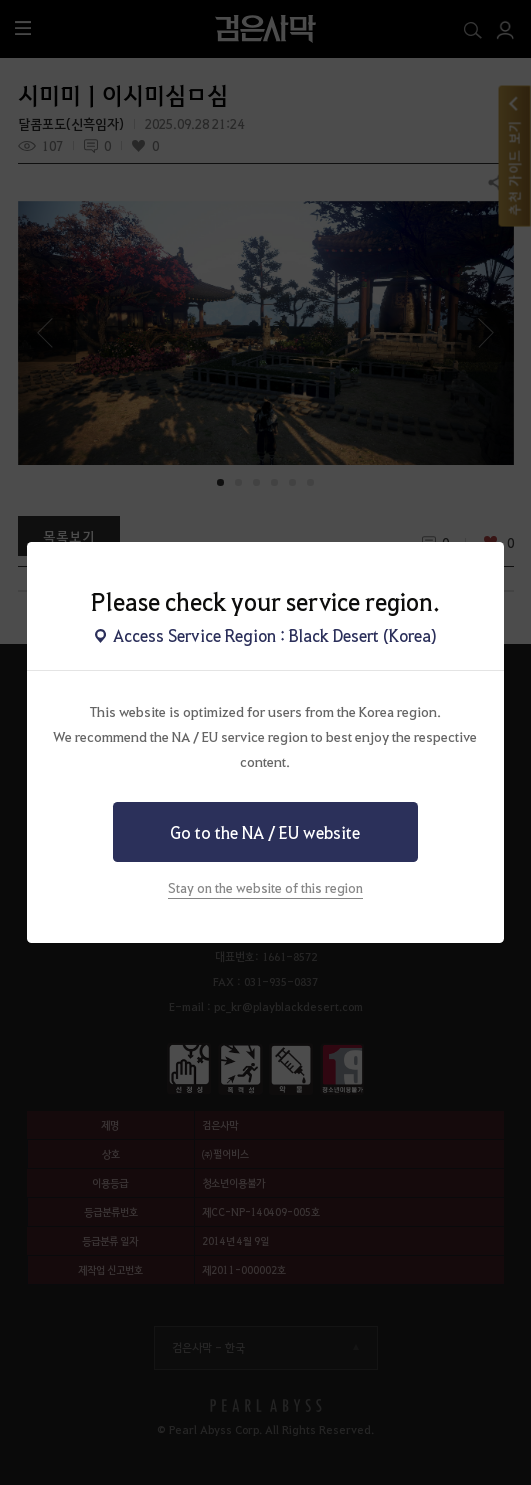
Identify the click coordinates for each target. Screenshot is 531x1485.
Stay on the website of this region (265, 887)
